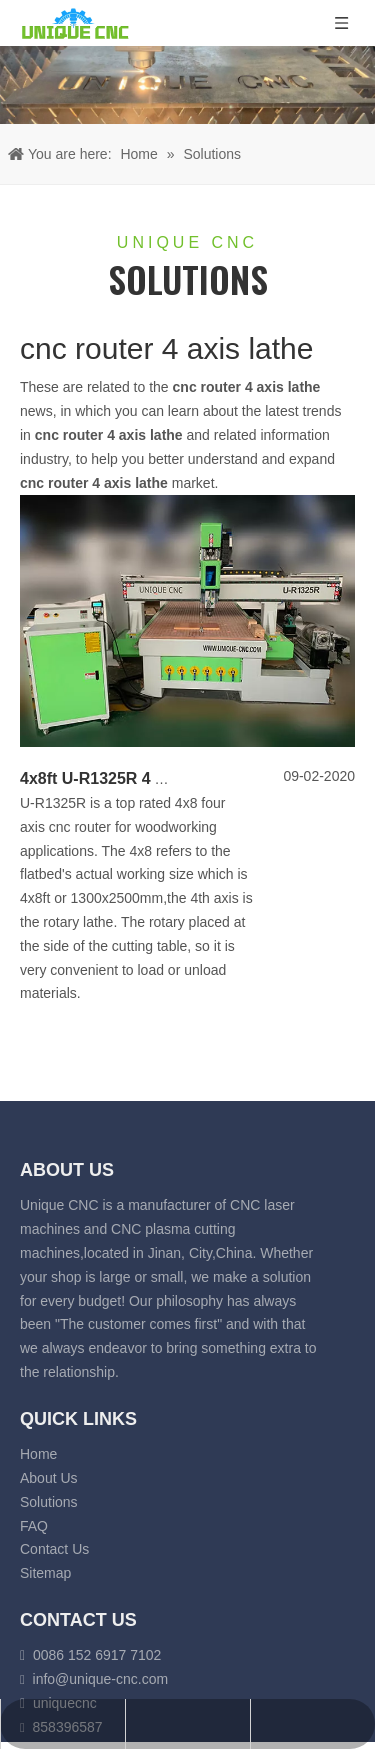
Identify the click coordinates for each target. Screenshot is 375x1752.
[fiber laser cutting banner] (187, 85)
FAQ (34, 1526)
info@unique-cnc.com (101, 1679)
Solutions (49, 1502)
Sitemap (45, 1573)
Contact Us (54, 1549)
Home (38, 1454)
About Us (49, 1478)
